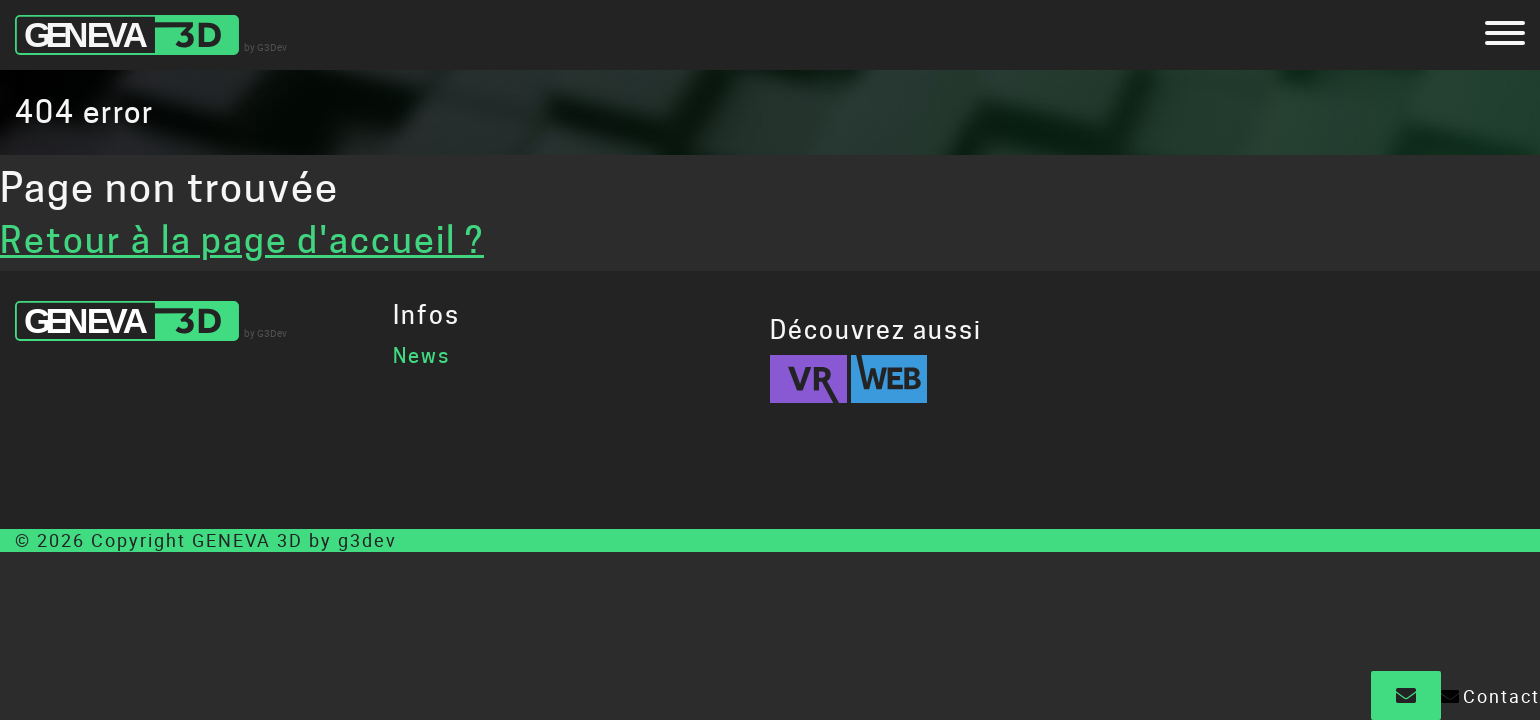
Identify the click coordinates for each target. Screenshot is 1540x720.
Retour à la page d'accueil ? (242, 240)
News (421, 356)
